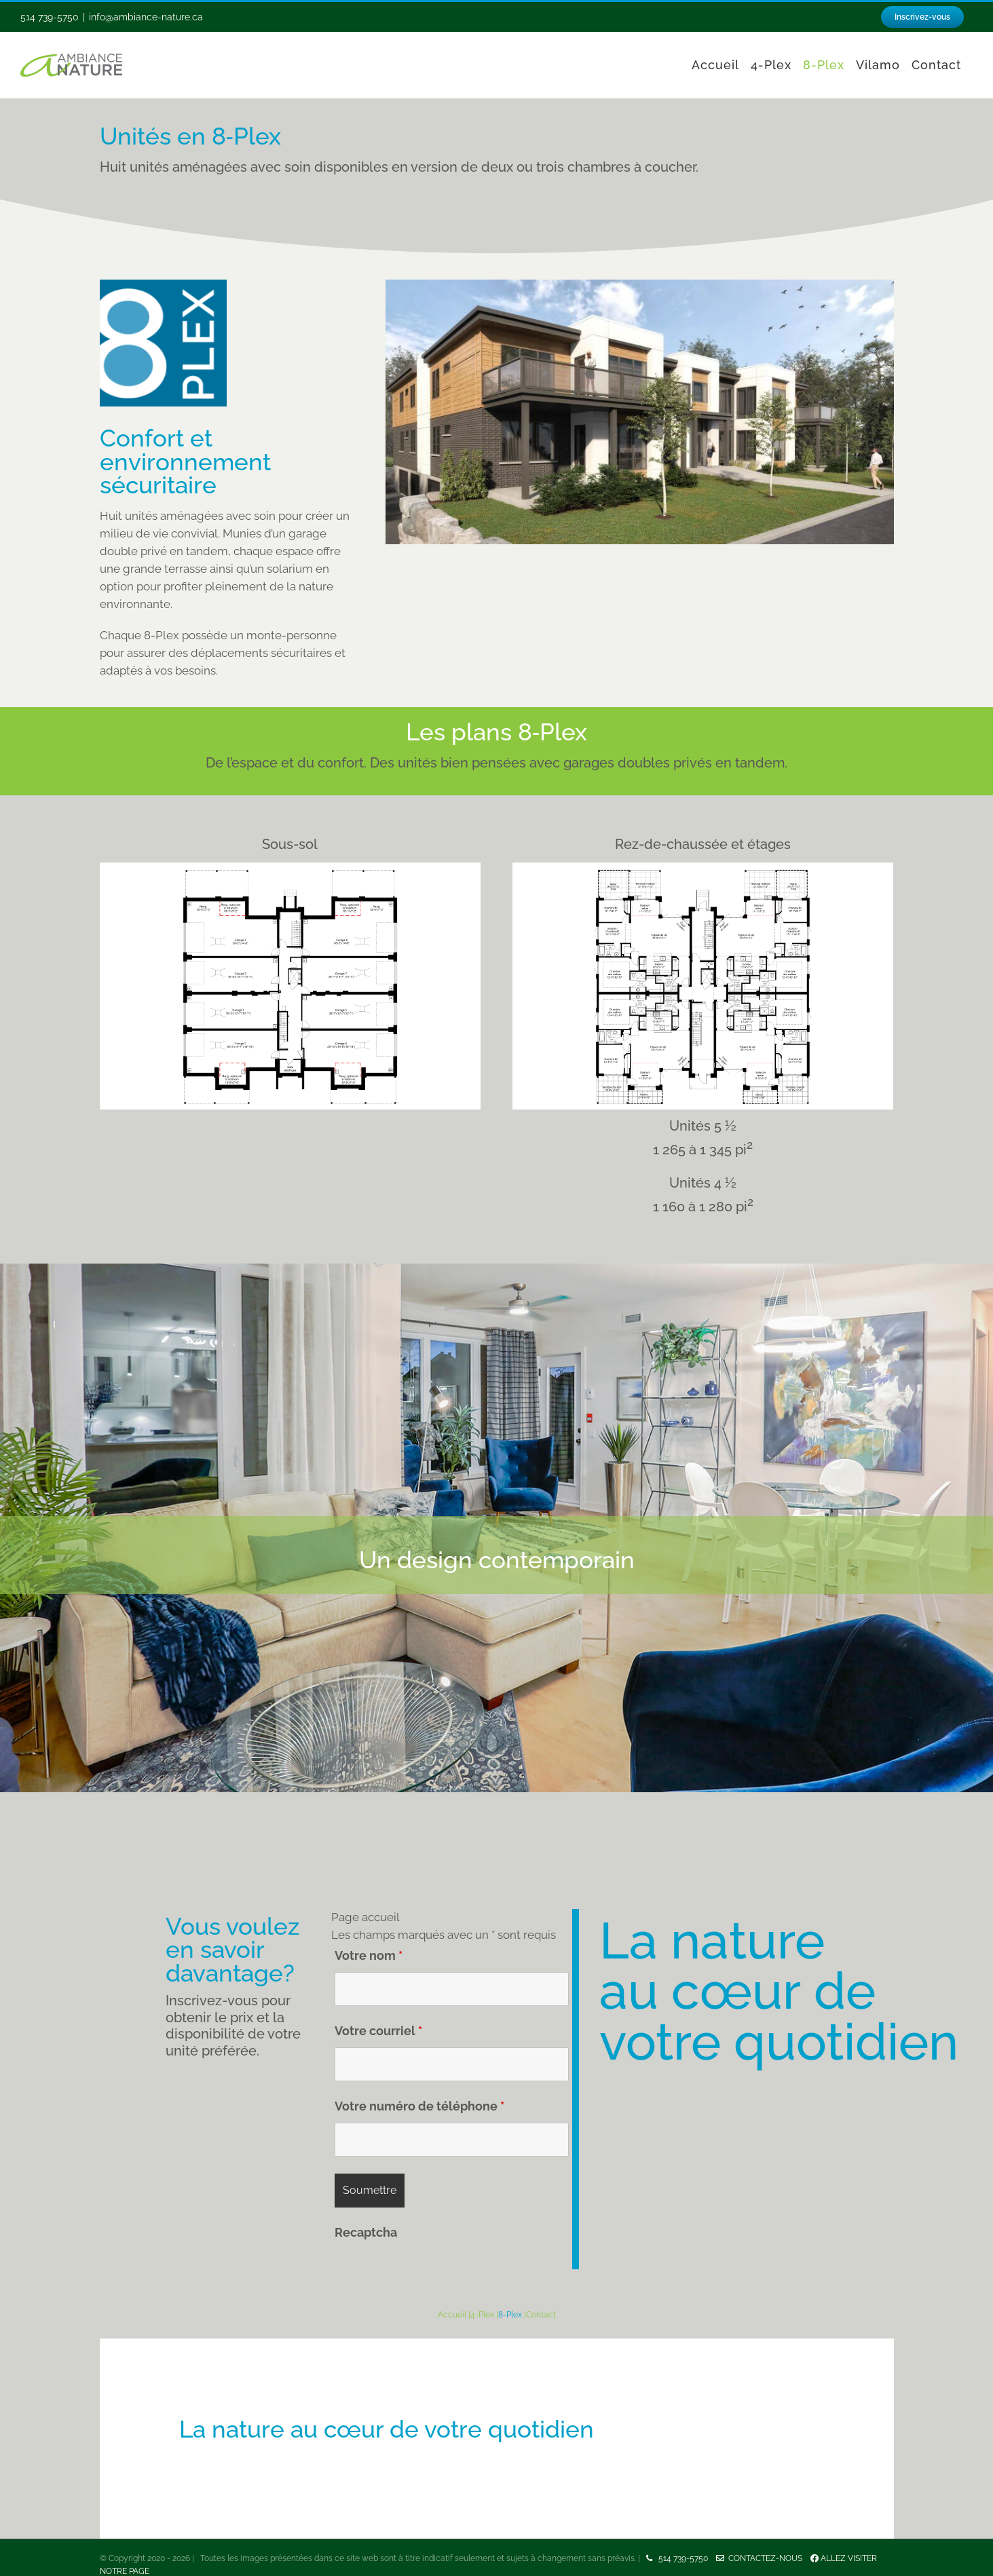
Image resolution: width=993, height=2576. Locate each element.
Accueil (452, 2314)
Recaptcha (366, 2232)
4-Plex (482, 2314)
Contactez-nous (763, 2558)
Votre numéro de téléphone (419, 2106)
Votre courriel (378, 2031)
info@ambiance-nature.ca (146, 17)
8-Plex (510, 2314)
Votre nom (368, 1955)
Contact (541, 2314)
